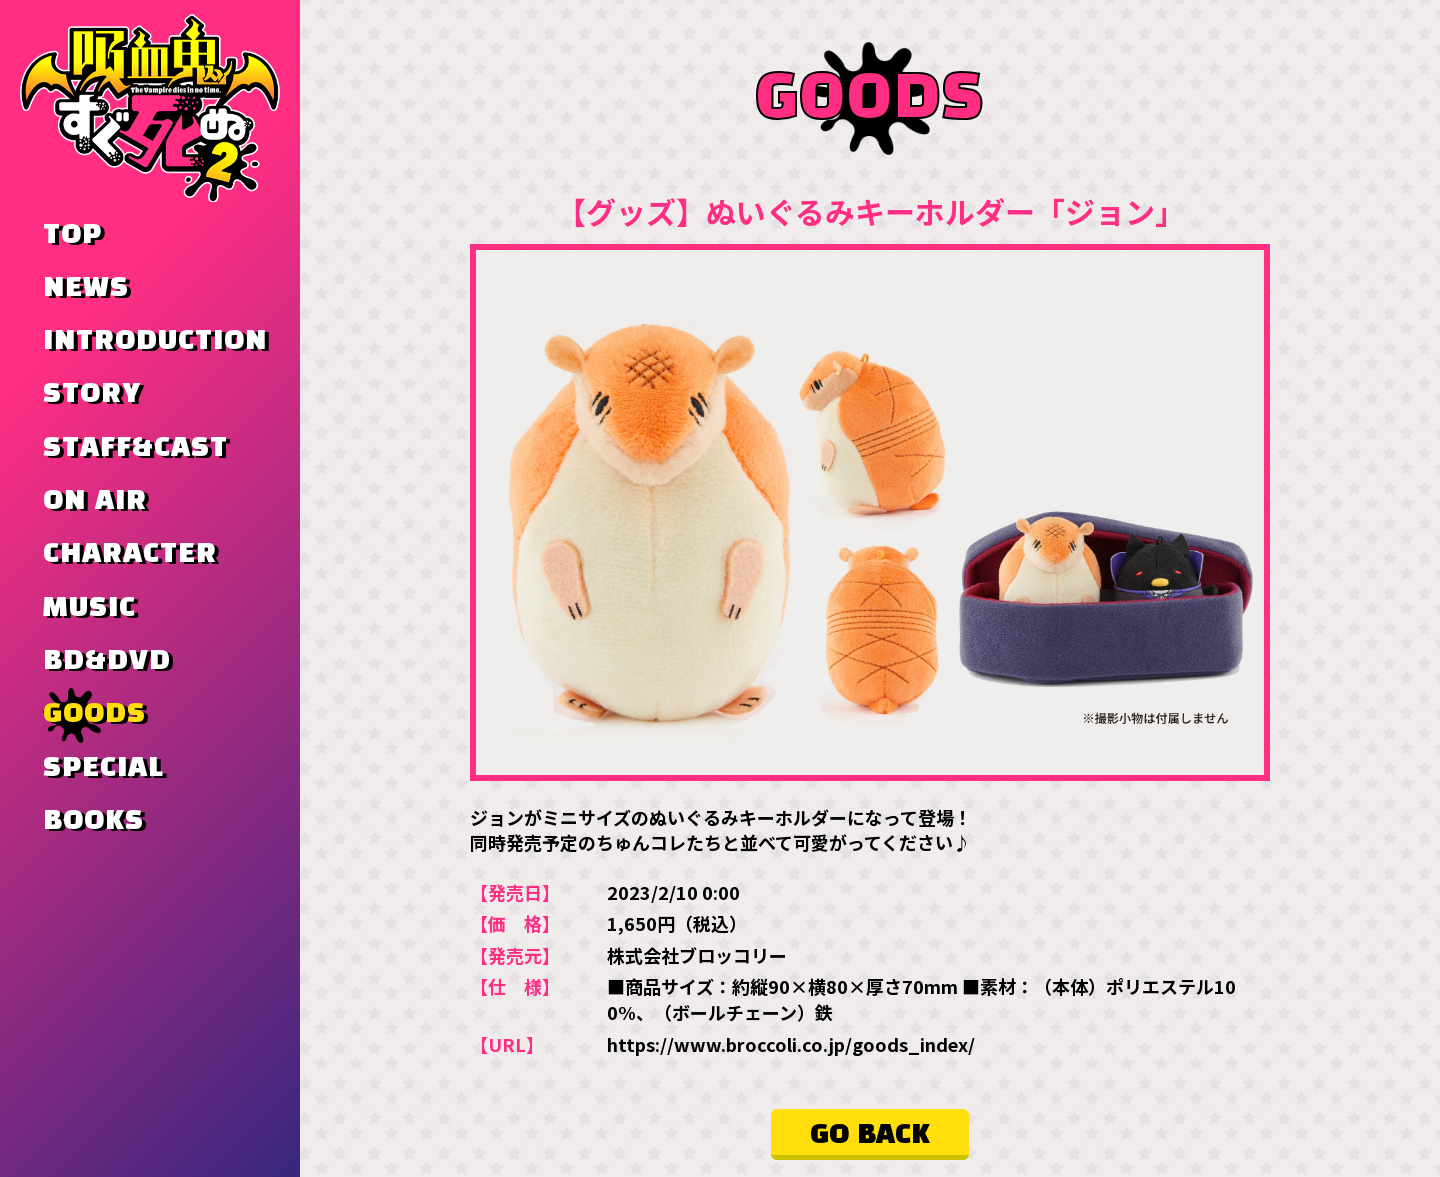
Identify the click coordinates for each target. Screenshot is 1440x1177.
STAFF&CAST (135, 448)
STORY (92, 394)
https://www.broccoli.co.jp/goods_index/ (791, 1044)
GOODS (94, 714)
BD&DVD (107, 661)
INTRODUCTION (155, 341)
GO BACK (870, 1135)
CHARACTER (130, 554)
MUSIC (89, 608)
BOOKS (93, 821)
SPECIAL (103, 768)
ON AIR (95, 501)
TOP (72, 235)
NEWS (86, 288)
